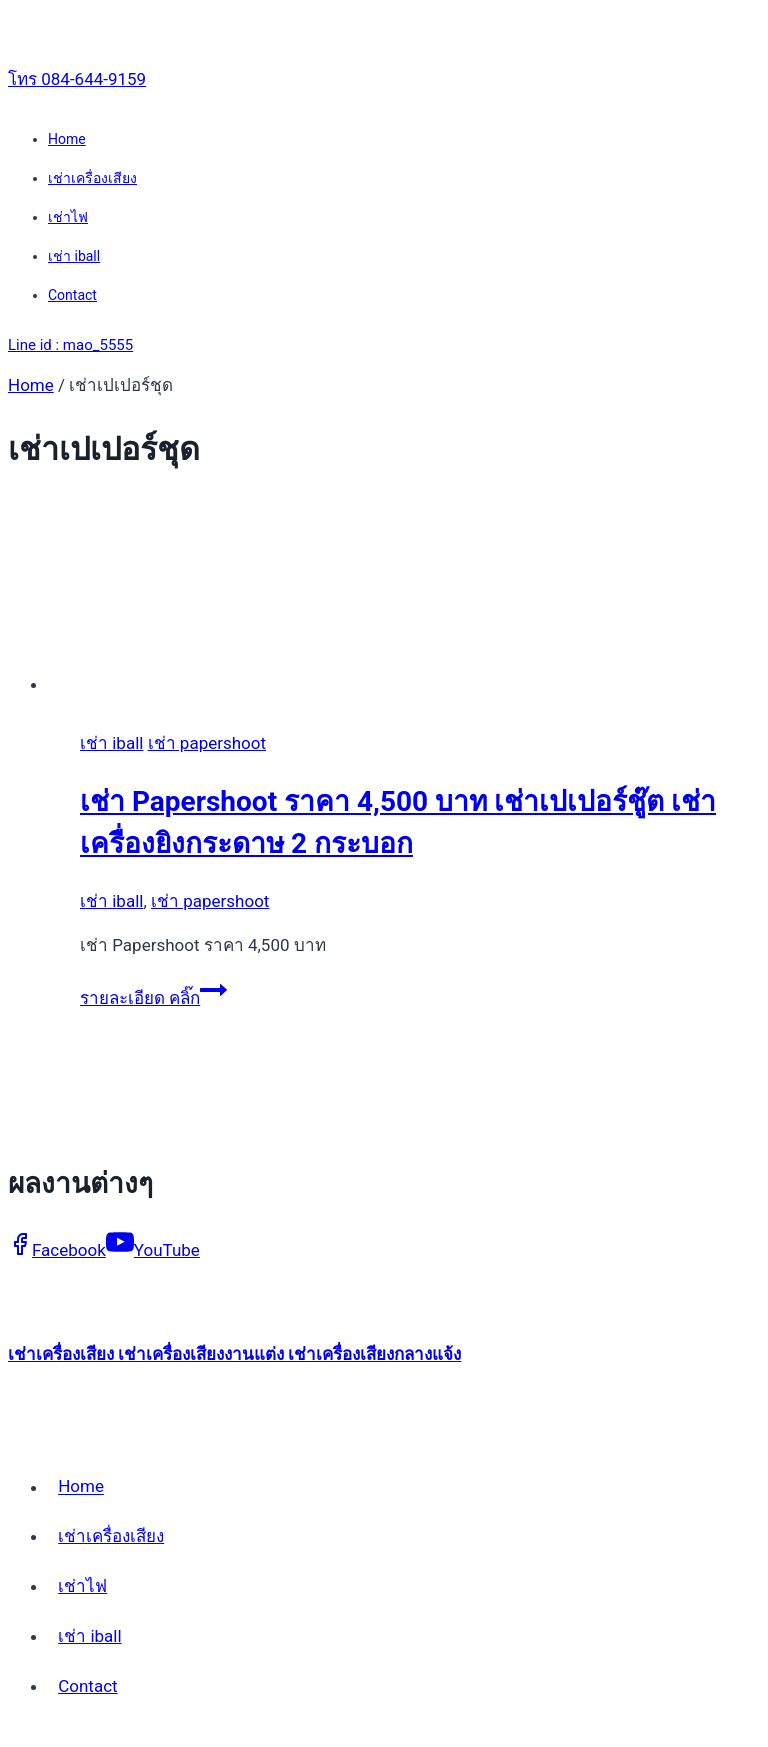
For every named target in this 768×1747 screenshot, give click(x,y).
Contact (72, 295)
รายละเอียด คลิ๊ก (153, 998)
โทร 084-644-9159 (77, 79)
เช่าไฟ (68, 217)
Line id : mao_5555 (70, 345)
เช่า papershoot (207, 743)
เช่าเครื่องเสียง (92, 178)
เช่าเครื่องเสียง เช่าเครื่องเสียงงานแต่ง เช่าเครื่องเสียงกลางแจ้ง (234, 1354)
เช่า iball (74, 256)
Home (67, 139)
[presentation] (404, 609)
